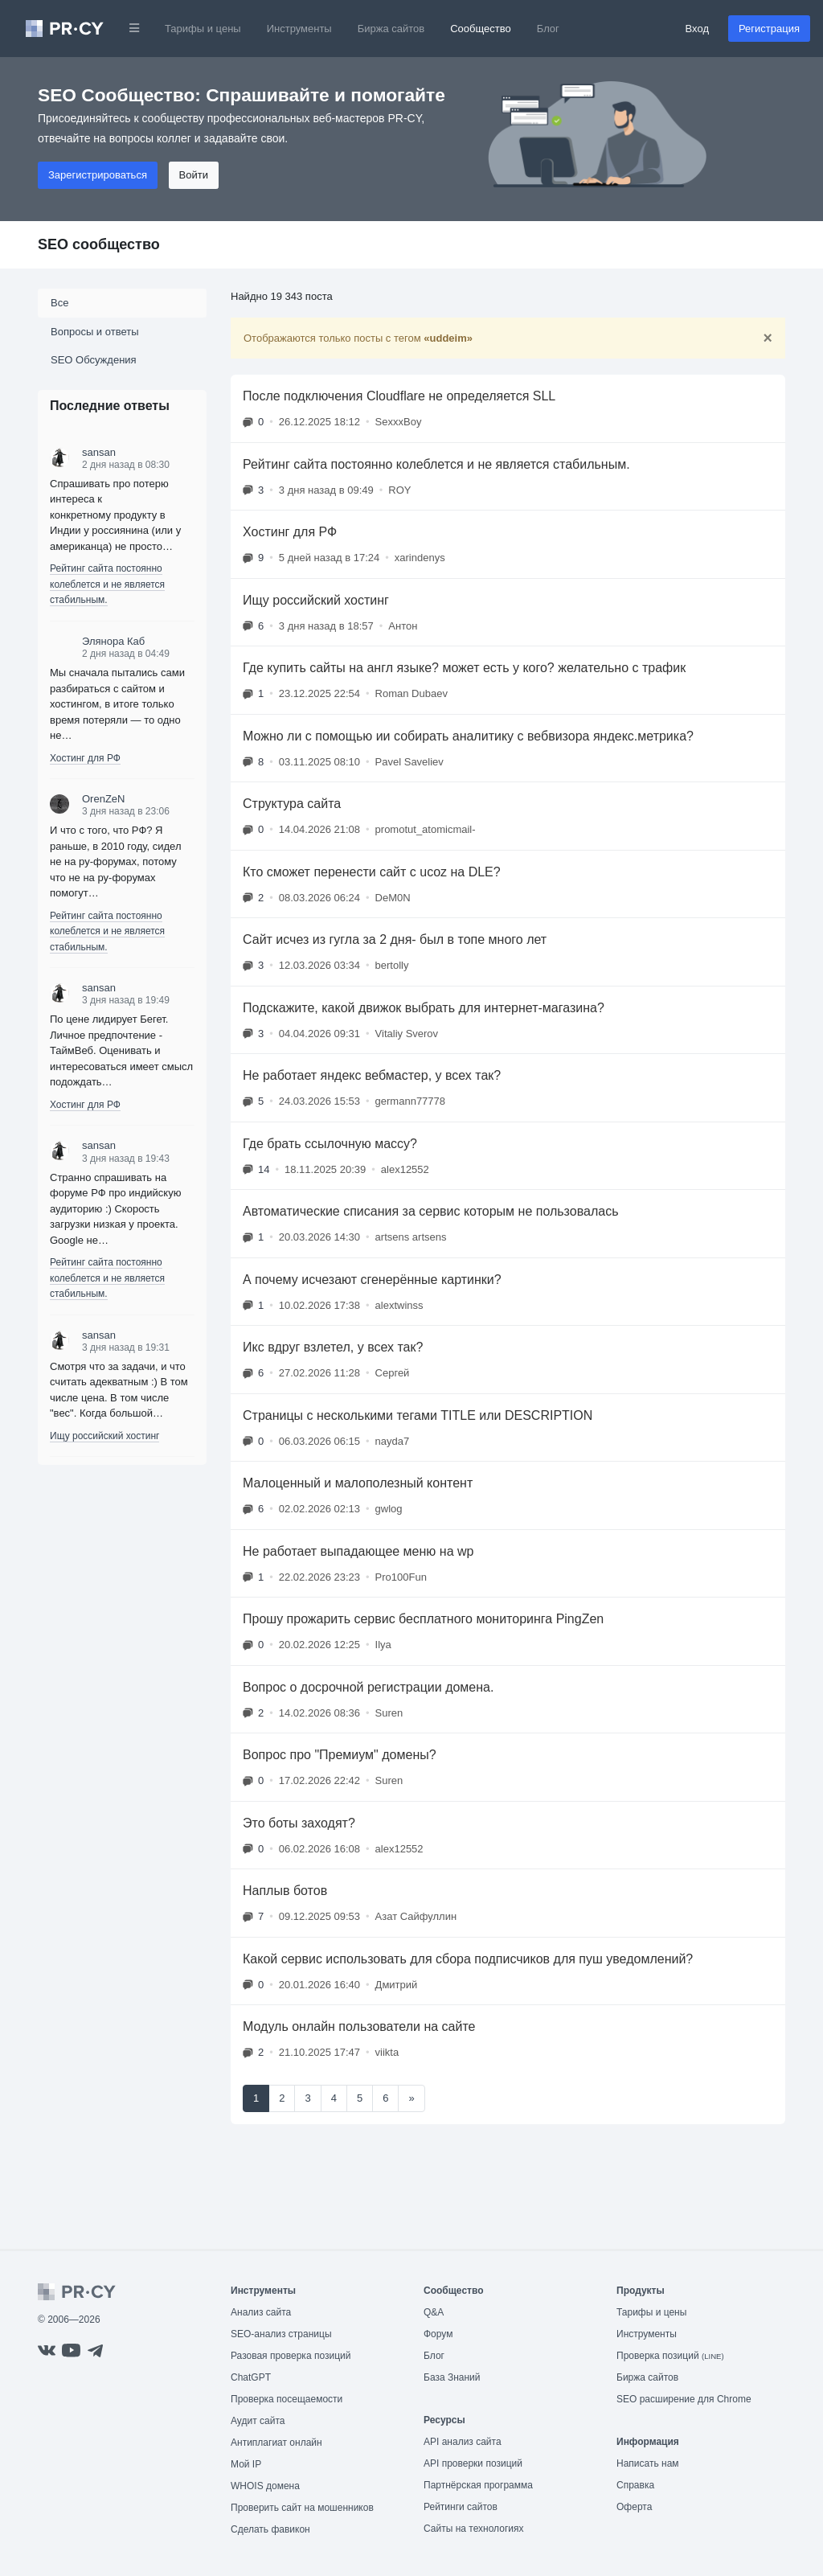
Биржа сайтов (391, 29)
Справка (635, 2485)
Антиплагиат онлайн (276, 2442)
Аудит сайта (258, 2420)
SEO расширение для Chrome (683, 2399)
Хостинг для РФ (85, 758)
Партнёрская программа (478, 2485)
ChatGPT (251, 2377)
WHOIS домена (265, 2486)
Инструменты (299, 29)
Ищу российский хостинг (104, 1436)
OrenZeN (103, 799)
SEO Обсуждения (94, 360)
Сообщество (480, 29)
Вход (697, 29)
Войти (193, 175)
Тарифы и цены (203, 29)
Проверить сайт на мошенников (302, 2507)
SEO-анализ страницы (281, 2334)
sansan (99, 452)
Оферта (634, 2506)
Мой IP (246, 2464)
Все (59, 303)
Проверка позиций (670, 2355)
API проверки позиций (473, 2463)
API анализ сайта (463, 2441)
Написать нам (647, 2463)
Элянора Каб (113, 641)
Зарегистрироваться (97, 175)
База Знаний (452, 2377)
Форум (438, 2334)
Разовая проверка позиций (290, 2355)
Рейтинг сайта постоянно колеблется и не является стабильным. (107, 584)
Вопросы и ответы (94, 332)
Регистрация (769, 29)
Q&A (434, 2312)
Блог (548, 29)
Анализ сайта (261, 2312)
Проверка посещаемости (286, 2399)
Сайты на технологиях (473, 2528)
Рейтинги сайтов (460, 2506)
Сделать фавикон (270, 2529)
